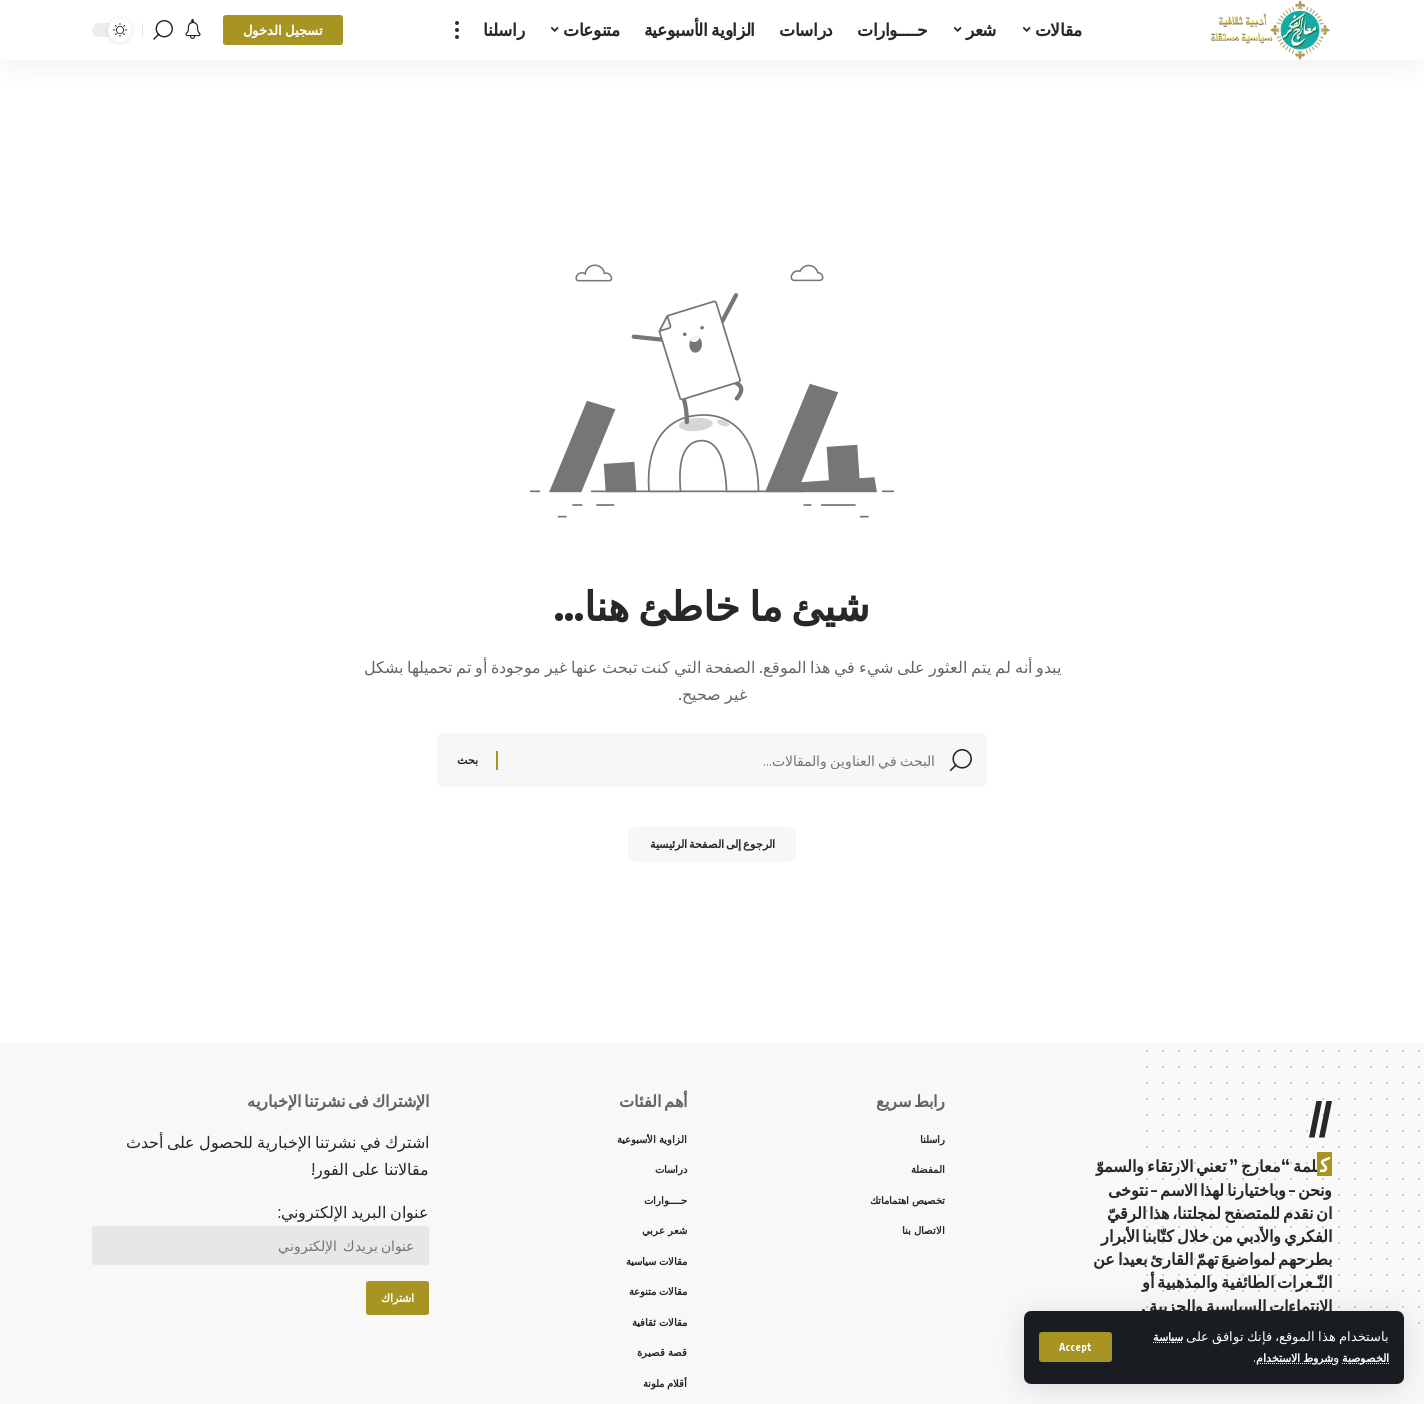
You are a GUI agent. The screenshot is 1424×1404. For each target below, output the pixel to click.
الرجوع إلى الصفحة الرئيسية (712, 849)
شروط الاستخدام (1278, 1357)
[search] (163, 30)
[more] (457, 30)
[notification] (193, 30)
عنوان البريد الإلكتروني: (260, 1238)
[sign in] (283, 30)
